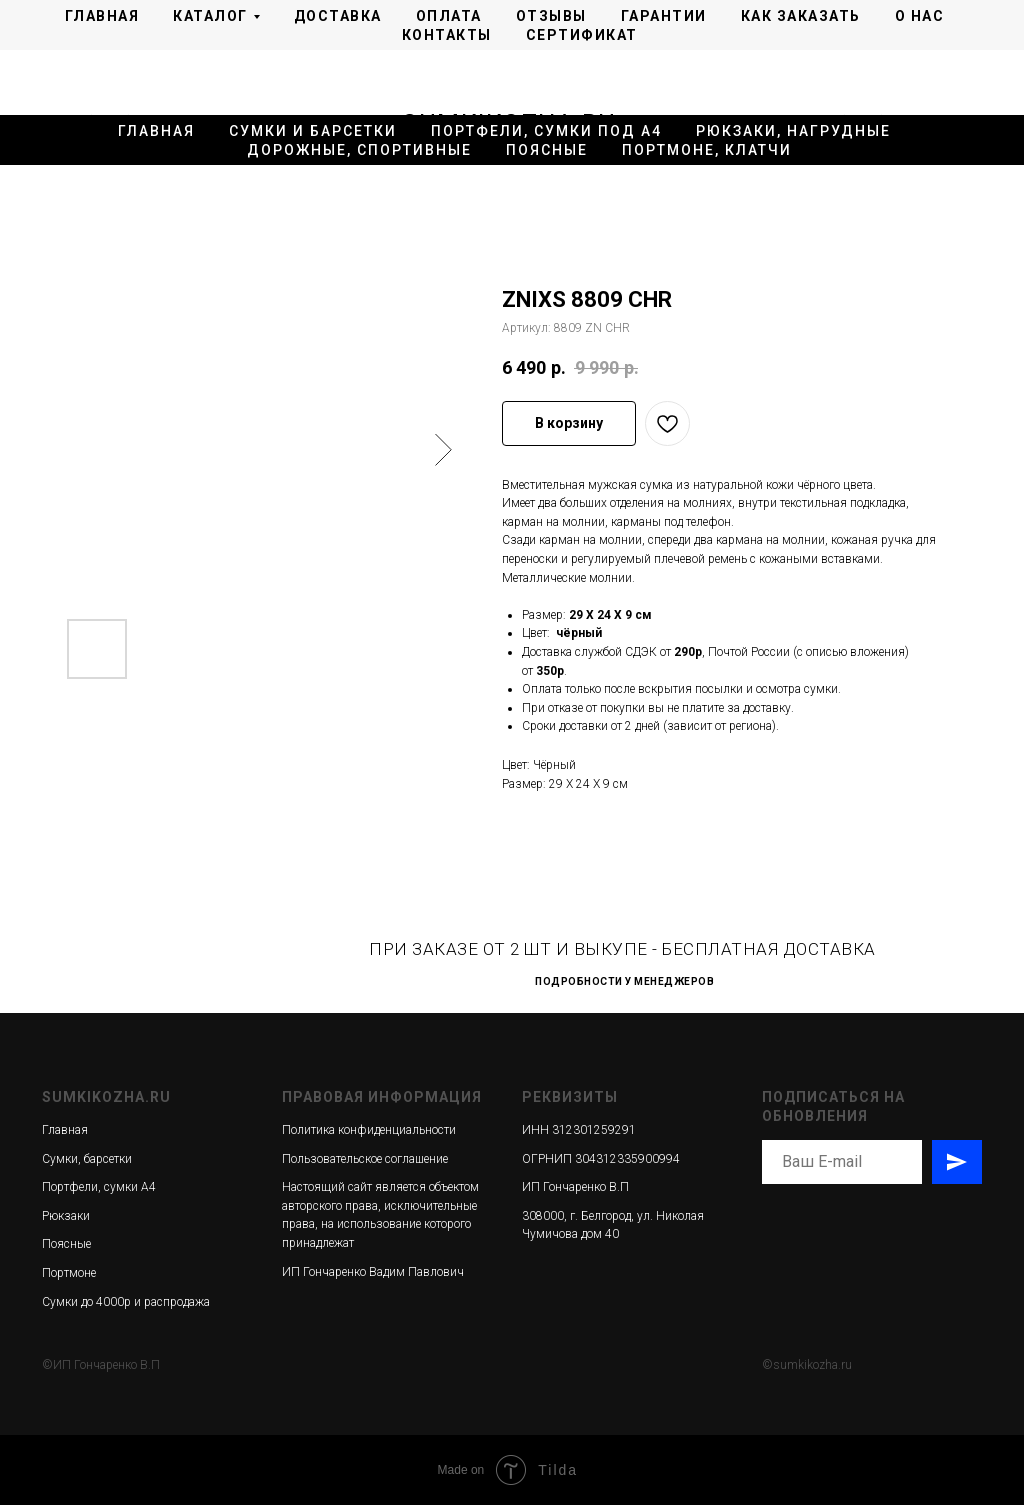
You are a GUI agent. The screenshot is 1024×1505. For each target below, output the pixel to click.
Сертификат (582, 35)
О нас (920, 16)
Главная (102, 16)
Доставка (338, 16)
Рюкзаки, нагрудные (793, 131)
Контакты (447, 35)
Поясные (547, 150)
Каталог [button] (210, 16)
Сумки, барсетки (87, 1159)
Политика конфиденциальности (369, 1130)
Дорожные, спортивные (359, 150)
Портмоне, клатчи (707, 150)
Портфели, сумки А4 (99, 1187)
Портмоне (69, 1273)
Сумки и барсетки (313, 131)
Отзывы (551, 16)
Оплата (449, 16)
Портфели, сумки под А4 (546, 131)
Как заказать (801, 16)
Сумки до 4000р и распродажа (126, 1302)
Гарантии (664, 16)
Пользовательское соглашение (365, 1159)
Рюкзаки (66, 1216)
